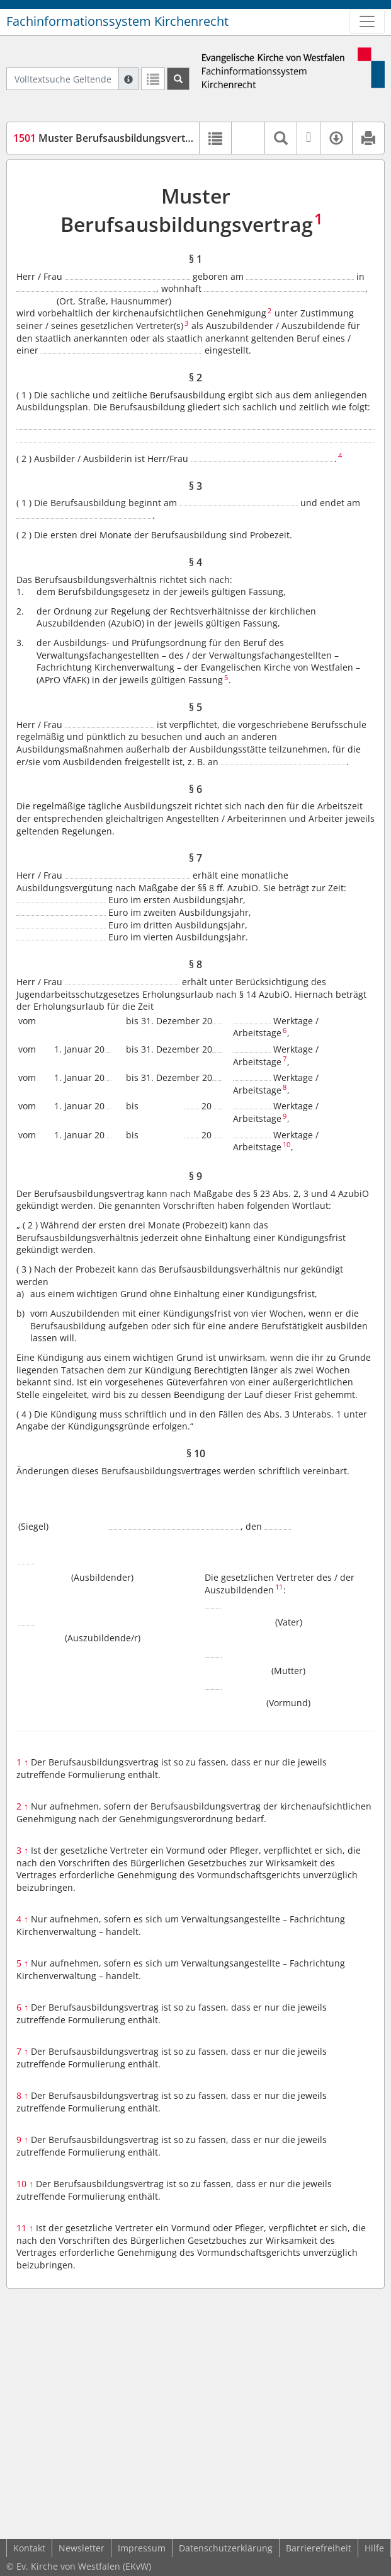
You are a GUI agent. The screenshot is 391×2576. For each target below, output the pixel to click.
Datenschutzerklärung (226, 2548)
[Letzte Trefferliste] (153, 78)
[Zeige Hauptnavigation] (367, 21)
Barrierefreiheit (318, 2548)
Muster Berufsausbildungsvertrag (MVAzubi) (132, 138)
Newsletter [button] (82, 2548)
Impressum (142, 2548)
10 (24, 2184)
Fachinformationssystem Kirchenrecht (117, 21)
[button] (247, 138)
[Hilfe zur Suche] (128, 78)
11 (24, 2228)
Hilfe (374, 2548)
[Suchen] (178, 78)
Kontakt (29, 2548)
